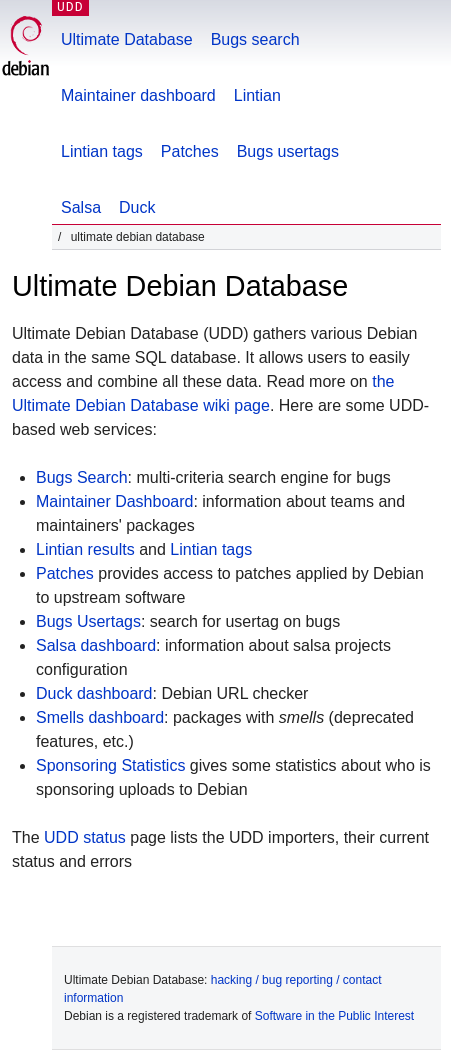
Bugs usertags (288, 151)
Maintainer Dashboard (114, 501)
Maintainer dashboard (138, 95)
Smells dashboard (100, 717)
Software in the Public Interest (334, 1016)
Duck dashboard (94, 693)
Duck (137, 207)
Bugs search (255, 39)
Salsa (81, 207)
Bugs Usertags (88, 621)
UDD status (85, 837)
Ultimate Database (127, 39)
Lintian (257, 95)
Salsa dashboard (96, 645)
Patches (190, 151)
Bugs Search (82, 477)
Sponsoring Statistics (110, 765)
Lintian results (85, 549)
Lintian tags (102, 151)
